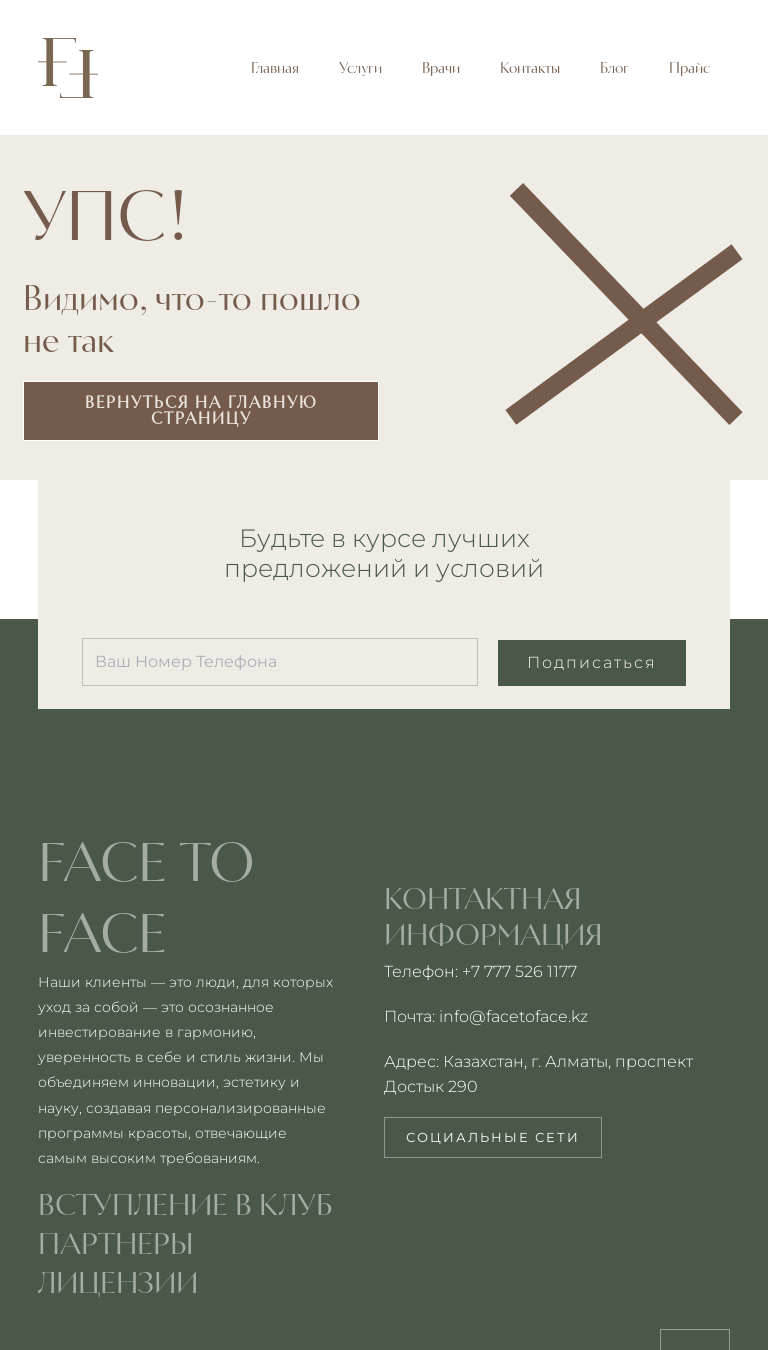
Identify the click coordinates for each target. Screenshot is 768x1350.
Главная (275, 68)
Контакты (530, 68)
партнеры (116, 1243)
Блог (614, 68)
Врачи (441, 68)
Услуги (360, 68)
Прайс (689, 68)
